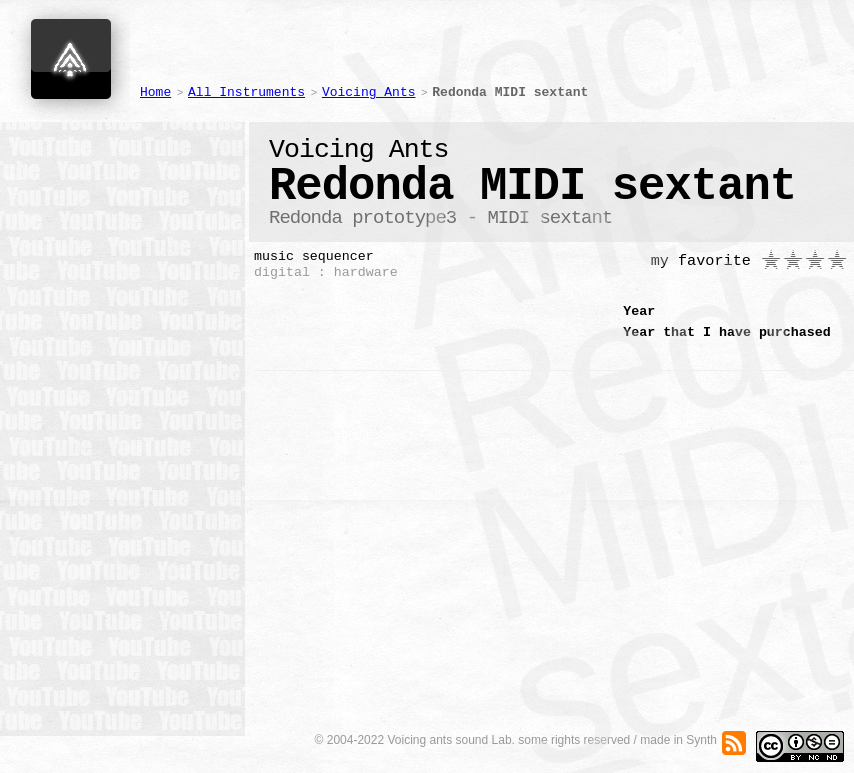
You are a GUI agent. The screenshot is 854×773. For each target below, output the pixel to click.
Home (155, 92)
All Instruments (246, 92)
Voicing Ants (369, 92)
